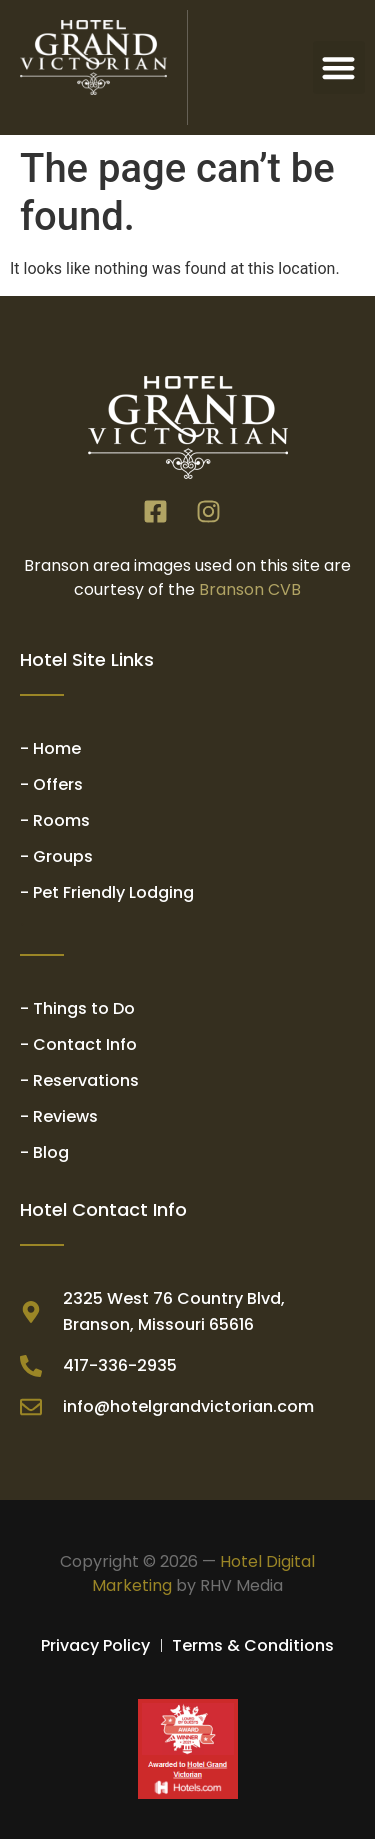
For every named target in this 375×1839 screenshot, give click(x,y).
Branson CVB (250, 589)
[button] (339, 67)
